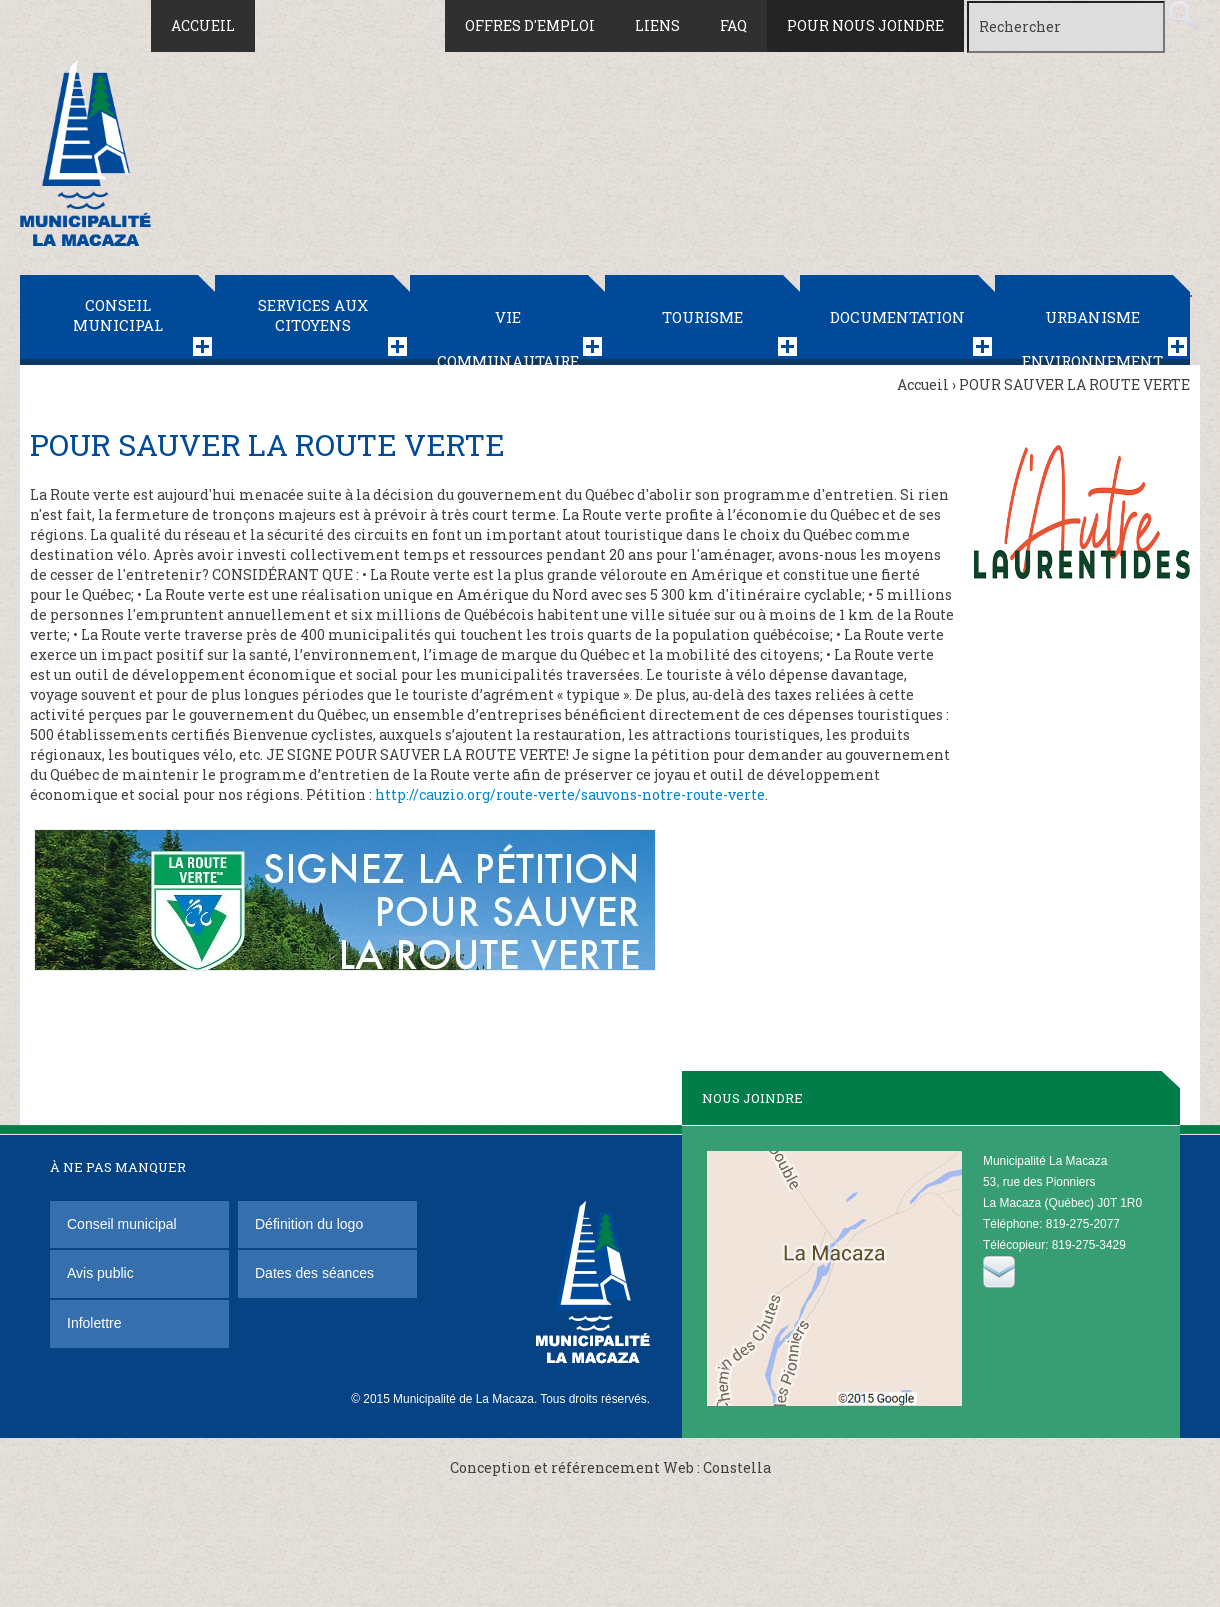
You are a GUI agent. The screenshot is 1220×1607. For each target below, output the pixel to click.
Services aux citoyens (313, 315)
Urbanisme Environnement (1092, 336)
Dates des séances (314, 1273)
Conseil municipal (118, 315)
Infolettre (94, 1323)
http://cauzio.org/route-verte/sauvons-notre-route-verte (570, 794)
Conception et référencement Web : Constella (610, 1467)
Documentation (897, 317)
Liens (657, 25)
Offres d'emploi (530, 25)
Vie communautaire (508, 336)
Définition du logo (311, 1224)
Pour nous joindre (865, 25)
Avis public (100, 1273)
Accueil (203, 25)
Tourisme (702, 317)
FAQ (733, 25)
